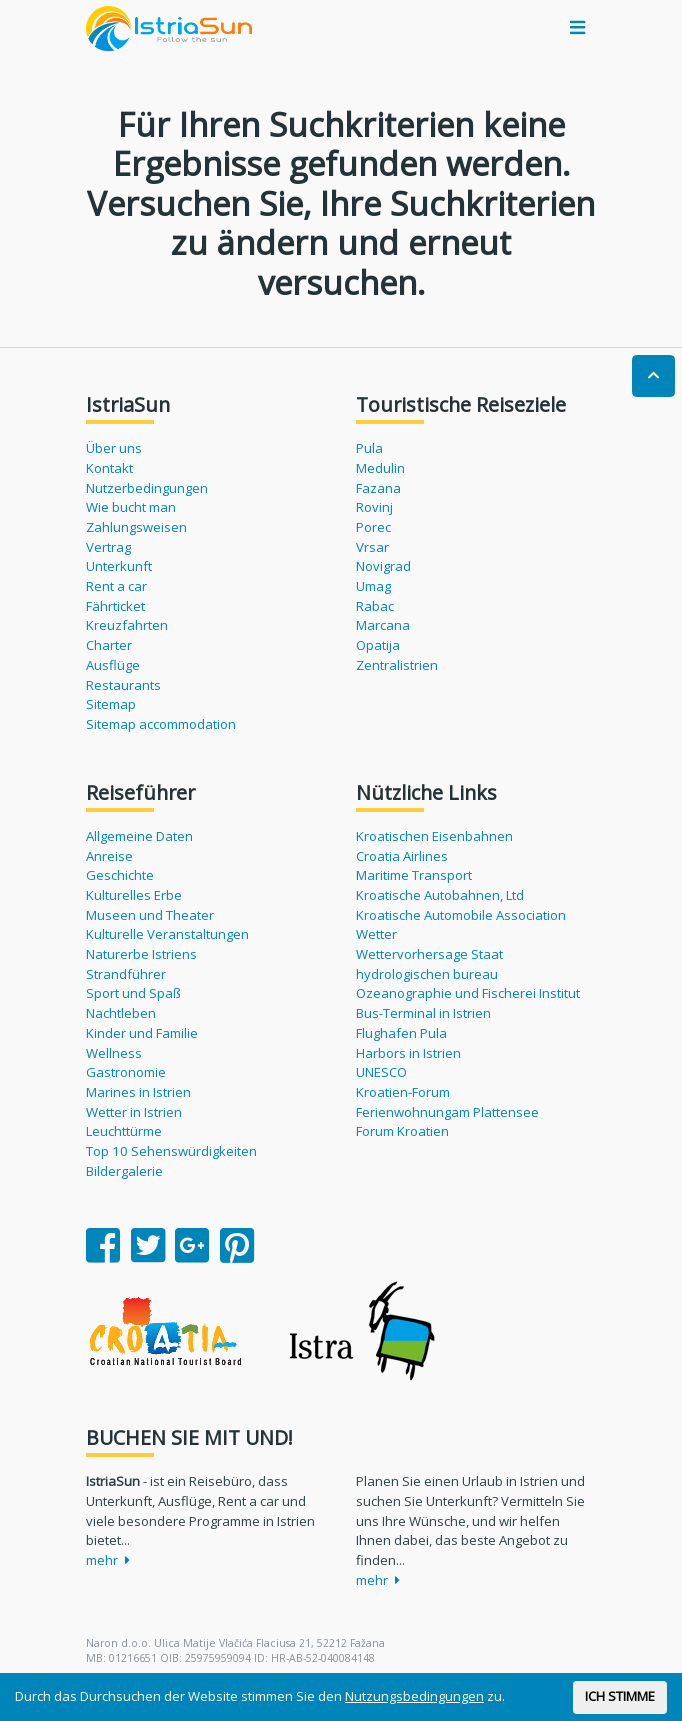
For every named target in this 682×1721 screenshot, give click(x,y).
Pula (369, 448)
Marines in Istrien (138, 1092)
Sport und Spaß (133, 993)
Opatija (378, 645)
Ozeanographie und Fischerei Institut (468, 993)
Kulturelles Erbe (134, 895)
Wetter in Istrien (134, 1112)
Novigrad (383, 566)
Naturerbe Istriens (141, 954)
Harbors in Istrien (408, 1053)
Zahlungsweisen (136, 527)
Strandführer (126, 974)
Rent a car (116, 586)
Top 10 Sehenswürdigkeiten (171, 1151)
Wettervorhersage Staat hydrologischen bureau (429, 964)
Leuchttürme (124, 1131)
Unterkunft (119, 566)
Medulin (380, 468)
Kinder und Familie (142, 1033)
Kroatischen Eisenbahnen (434, 836)
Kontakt (109, 468)
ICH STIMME (620, 1696)
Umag (373, 586)
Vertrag (108, 547)
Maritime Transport (414, 875)
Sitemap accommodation (161, 724)
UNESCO (381, 1072)
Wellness (114, 1053)
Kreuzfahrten (127, 625)
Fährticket (115, 606)
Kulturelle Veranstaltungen (167, 934)
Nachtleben (121, 1013)
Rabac (375, 606)
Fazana (378, 488)
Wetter (376, 934)
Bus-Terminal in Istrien (423, 1013)
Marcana (383, 625)
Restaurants (123, 685)
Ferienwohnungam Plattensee (447, 1112)
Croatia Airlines (402, 856)
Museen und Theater (150, 915)
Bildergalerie (124, 1171)
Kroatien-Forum (403, 1092)
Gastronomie (126, 1072)
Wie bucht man (131, 507)
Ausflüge (113, 665)
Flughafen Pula (401, 1033)
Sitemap (111, 704)
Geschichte (120, 875)
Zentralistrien (397, 665)
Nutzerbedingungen (147, 488)
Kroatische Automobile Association (461, 915)
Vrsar (372, 547)
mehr (108, 1560)
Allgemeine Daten (139, 836)
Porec (373, 527)
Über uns (114, 448)
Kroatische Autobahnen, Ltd (440, 895)
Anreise (109, 856)
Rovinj (374, 507)
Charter (109, 645)
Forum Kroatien (402, 1131)
